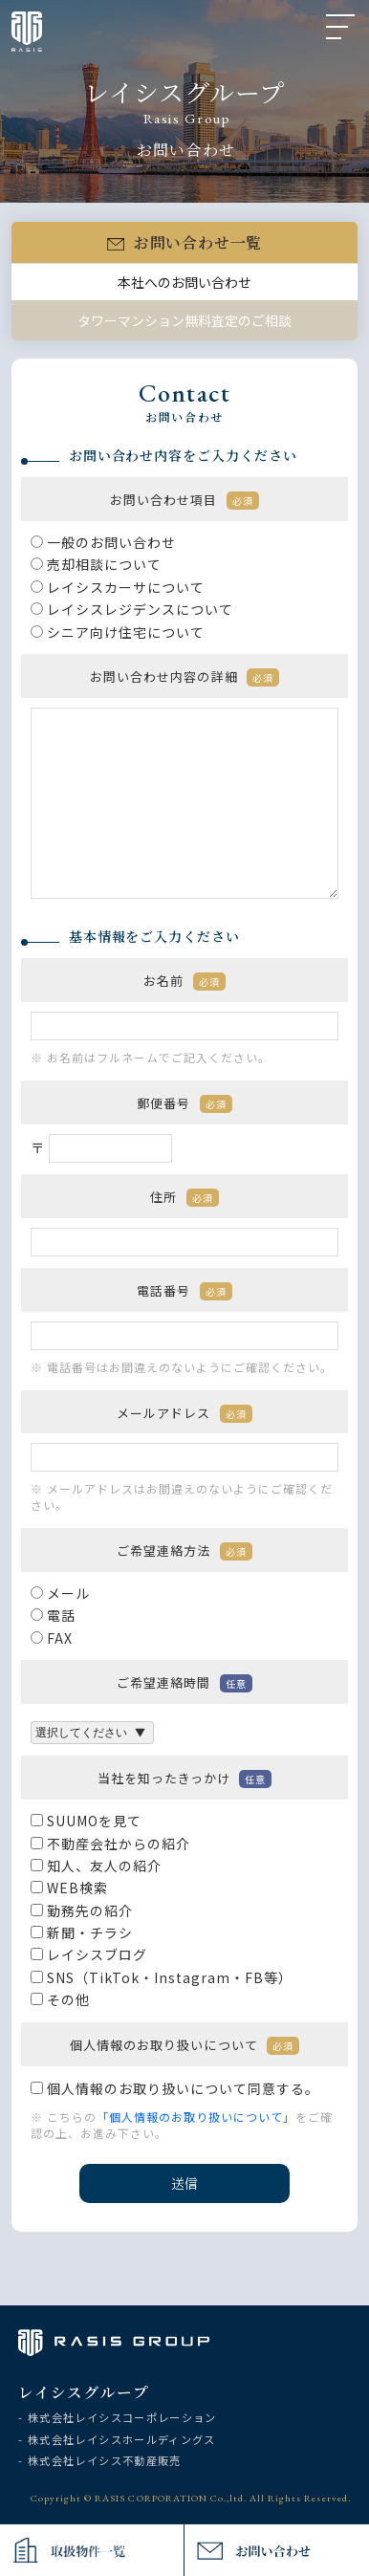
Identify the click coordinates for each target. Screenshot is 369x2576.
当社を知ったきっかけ (184, 1783)
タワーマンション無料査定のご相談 (184, 325)
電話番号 (184, 1294)
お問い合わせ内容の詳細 (184, 681)
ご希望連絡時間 (184, 1687)
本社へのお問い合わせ (184, 285)
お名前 (184, 985)
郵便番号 (184, 1107)
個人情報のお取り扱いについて (184, 2049)
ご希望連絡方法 (184, 1555)
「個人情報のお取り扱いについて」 (196, 2121)
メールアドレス (184, 1417)
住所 (184, 1200)
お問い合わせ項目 (184, 504)
